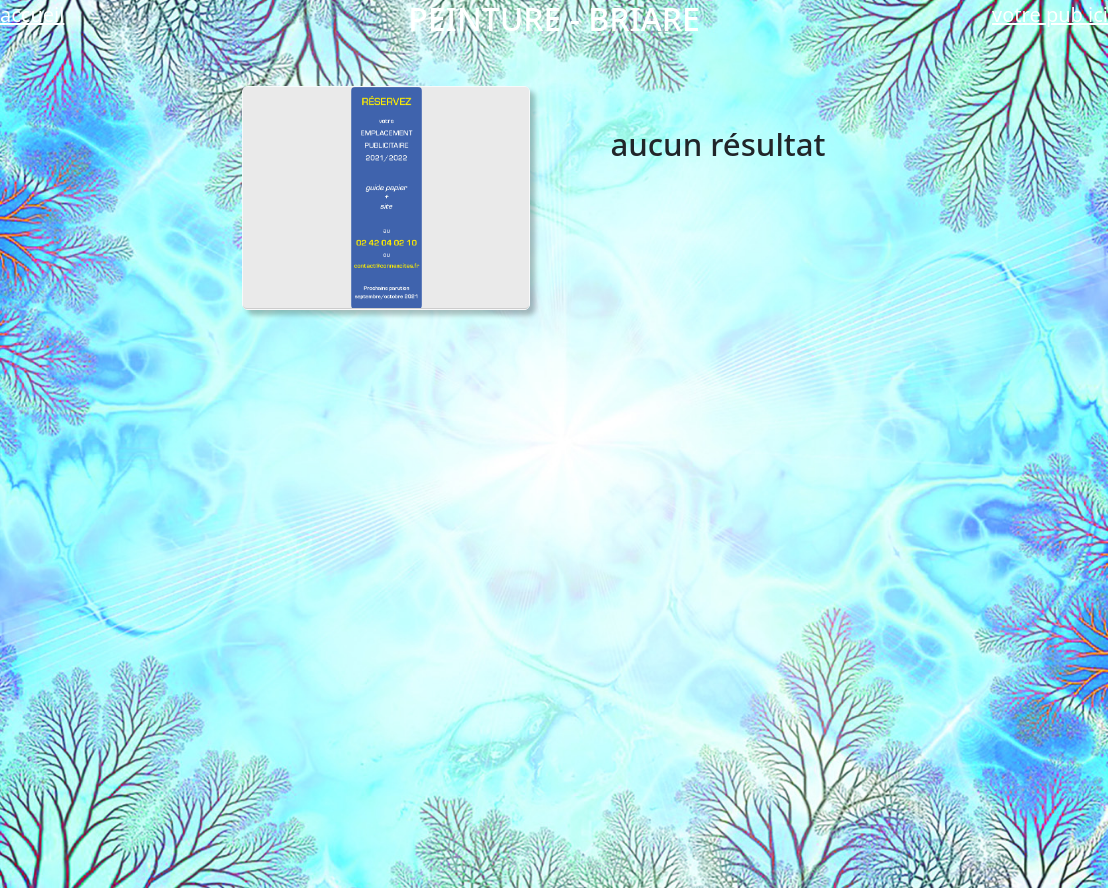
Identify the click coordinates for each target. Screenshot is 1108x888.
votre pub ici (1050, 14)
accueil (32, 14)
